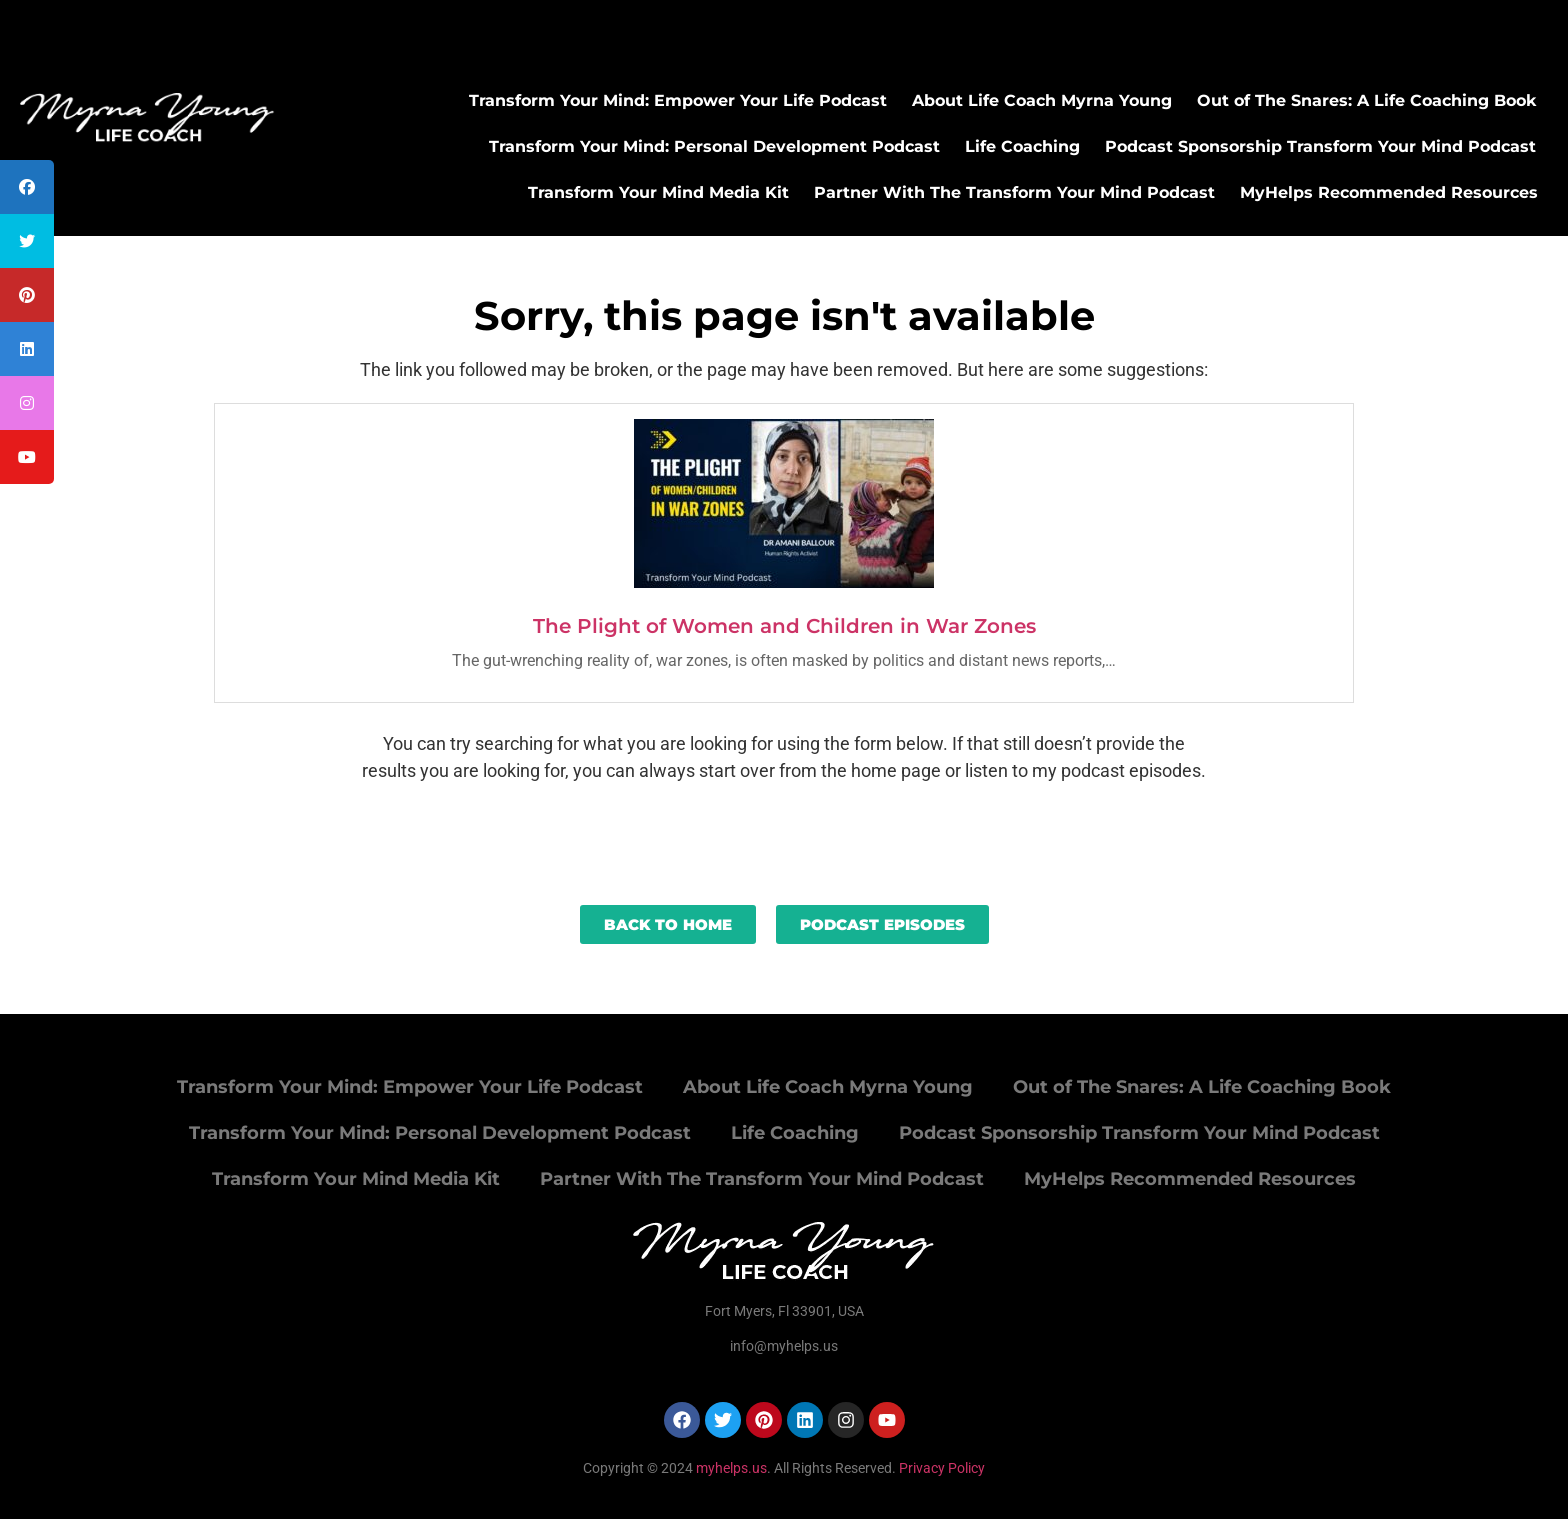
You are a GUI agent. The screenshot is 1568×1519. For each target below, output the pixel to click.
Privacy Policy (942, 1468)
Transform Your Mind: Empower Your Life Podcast (678, 100)
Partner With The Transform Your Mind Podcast (1014, 192)
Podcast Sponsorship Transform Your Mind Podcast (1320, 146)
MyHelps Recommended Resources (1389, 192)
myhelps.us (730, 1468)
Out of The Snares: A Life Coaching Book (1366, 100)
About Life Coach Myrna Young (1042, 100)
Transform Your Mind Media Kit (658, 192)
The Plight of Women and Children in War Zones (784, 626)
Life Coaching (1022, 146)
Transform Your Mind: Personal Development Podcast (714, 146)
